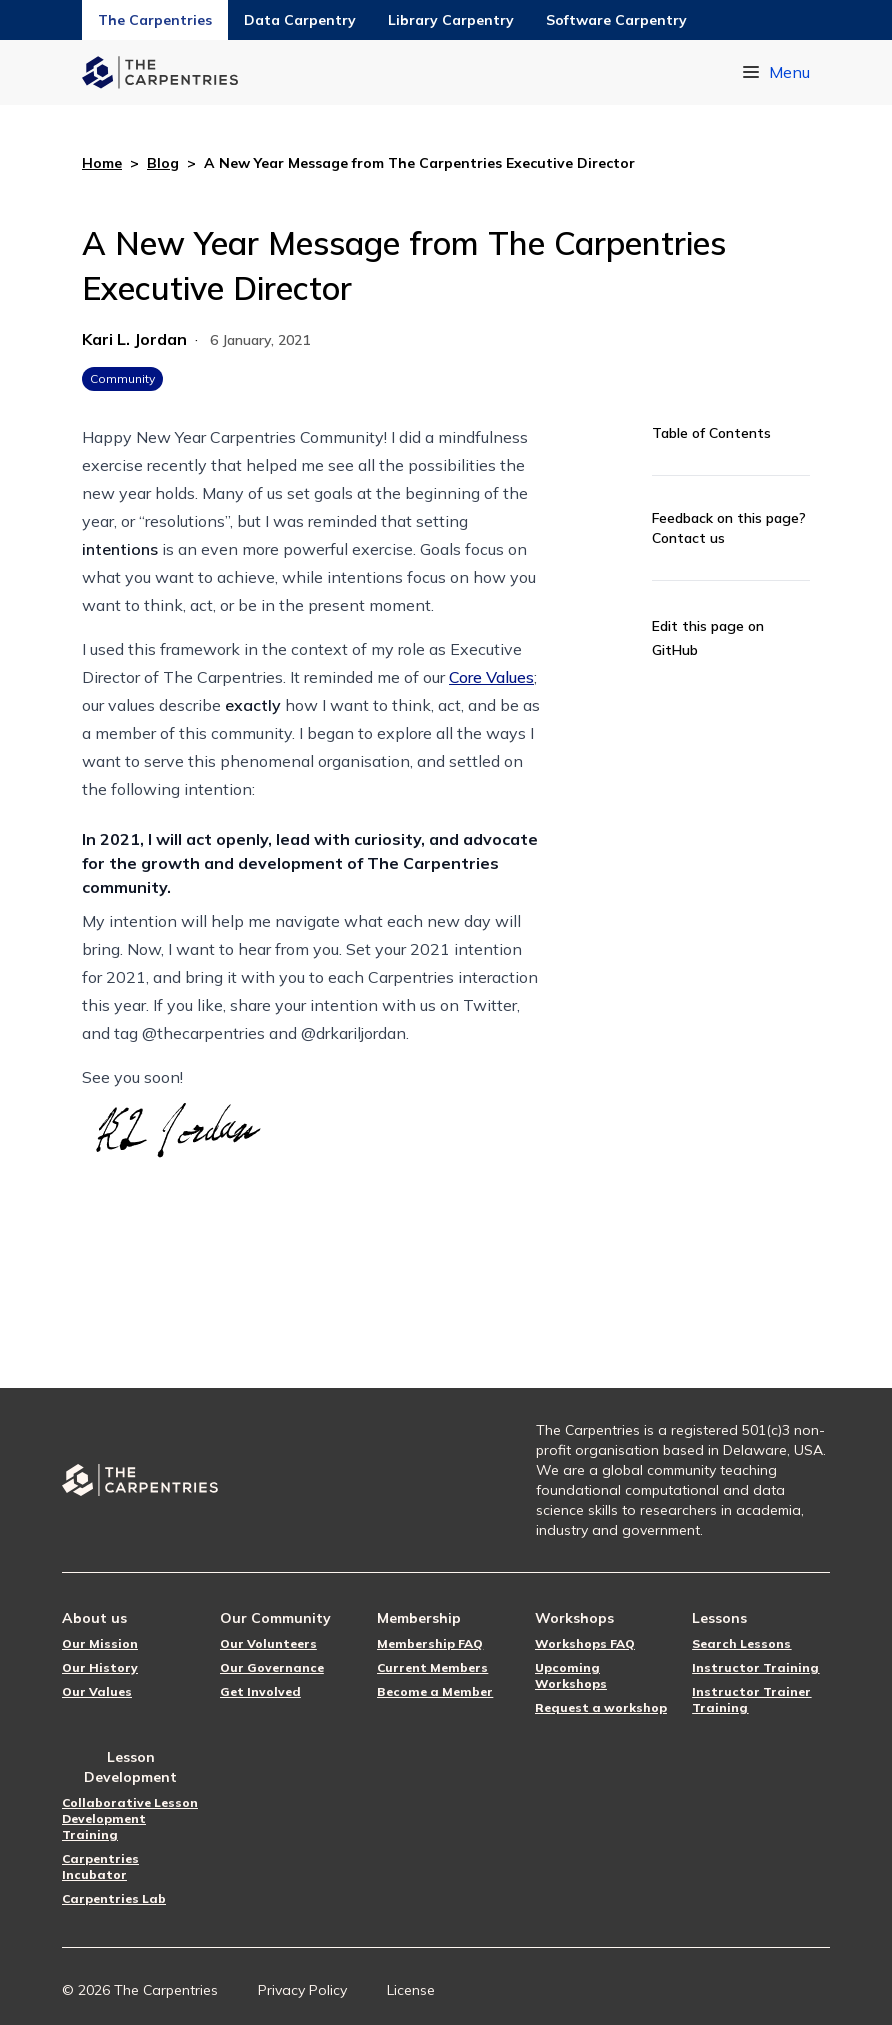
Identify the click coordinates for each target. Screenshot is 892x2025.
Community (122, 378)
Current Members (432, 1667)
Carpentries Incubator (100, 1866)
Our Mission (100, 1643)
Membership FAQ (430, 1643)
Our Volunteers (268, 1643)
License (411, 1990)
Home (102, 163)
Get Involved (260, 1691)
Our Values (97, 1691)
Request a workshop (601, 1707)
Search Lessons (741, 1643)
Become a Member (435, 1691)
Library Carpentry (451, 20)
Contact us (688, 538)
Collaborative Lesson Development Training (130, 1818)
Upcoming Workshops (571, 1675)
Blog (163, 163)
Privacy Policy (302, 1990)
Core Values (491, 677)
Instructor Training (755, 1667)
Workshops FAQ (585, 1643)
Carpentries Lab (114, 1898)
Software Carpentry (616, 20)
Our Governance (272, 1667)
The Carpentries (155, 20)
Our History (100, 1667)
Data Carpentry (300, 20)
